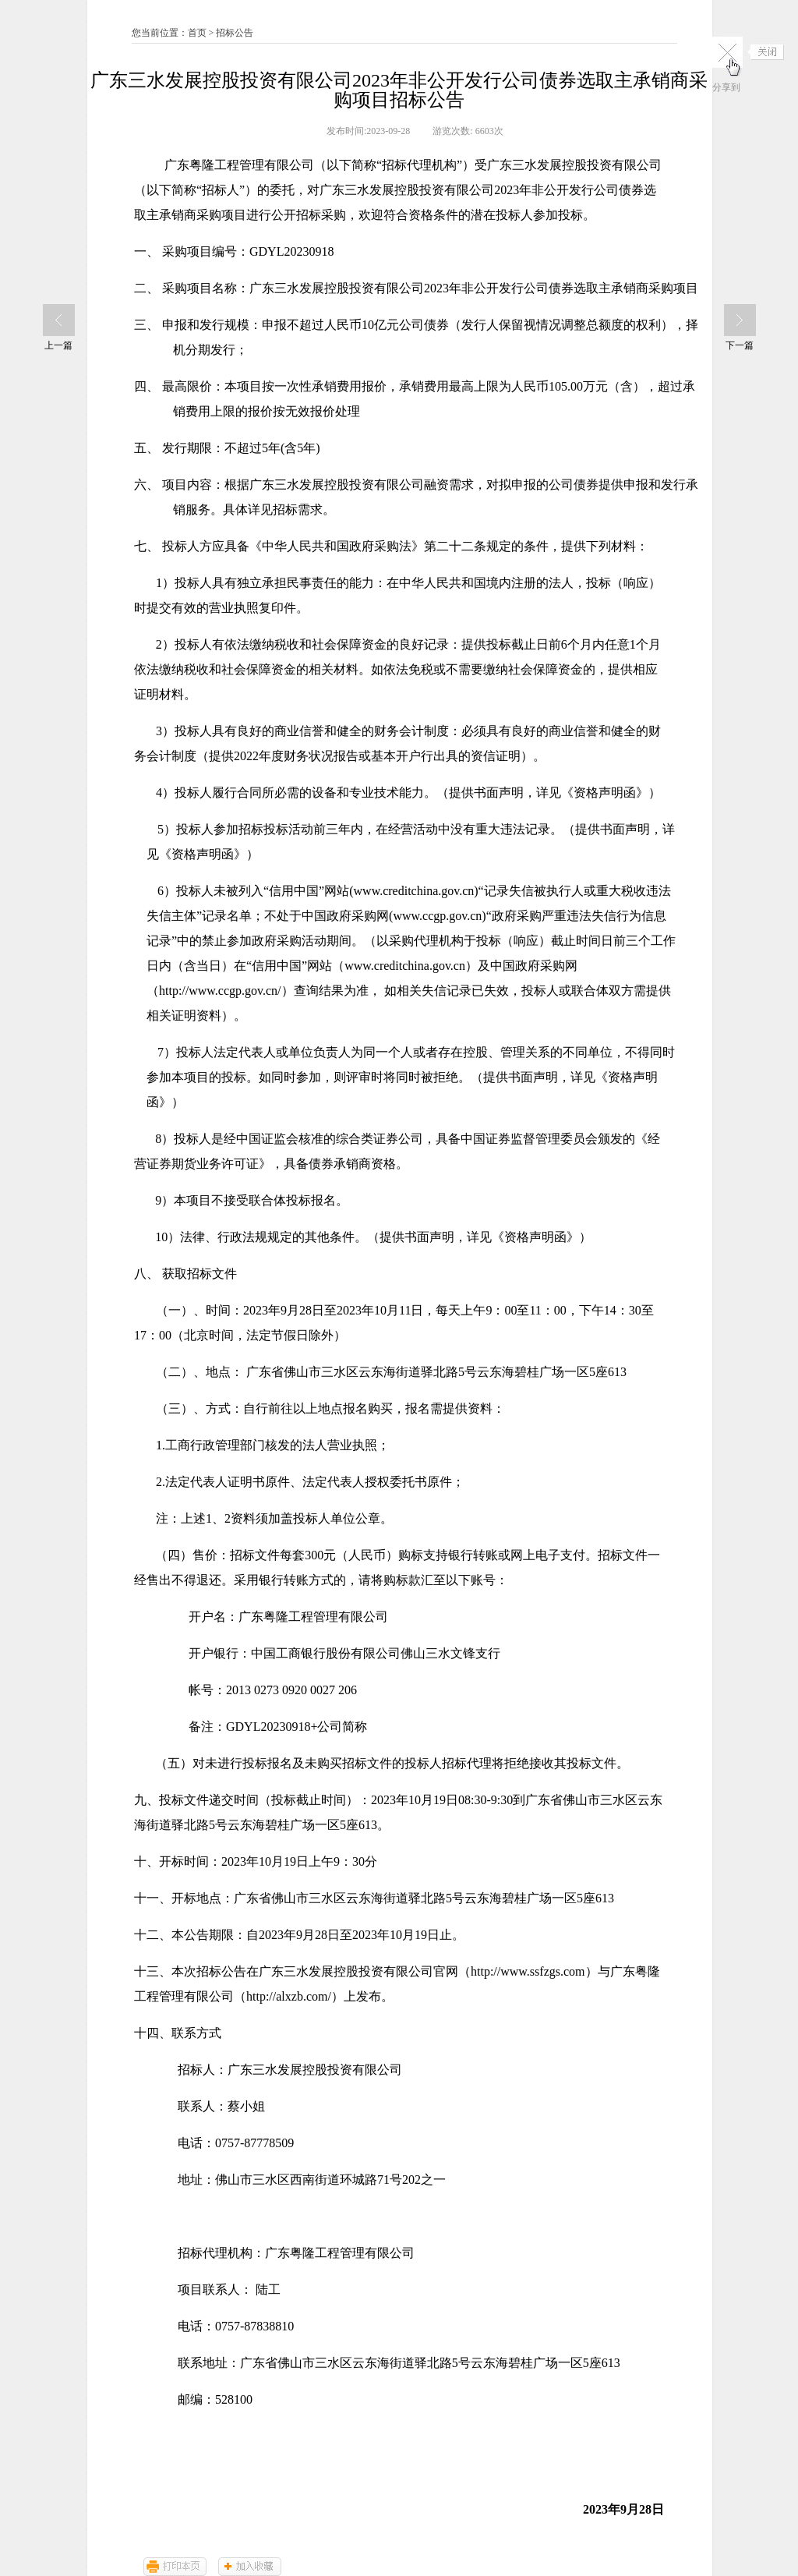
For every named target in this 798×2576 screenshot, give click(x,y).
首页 (197, 32)
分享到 (726, 87)
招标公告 (234, 32)
